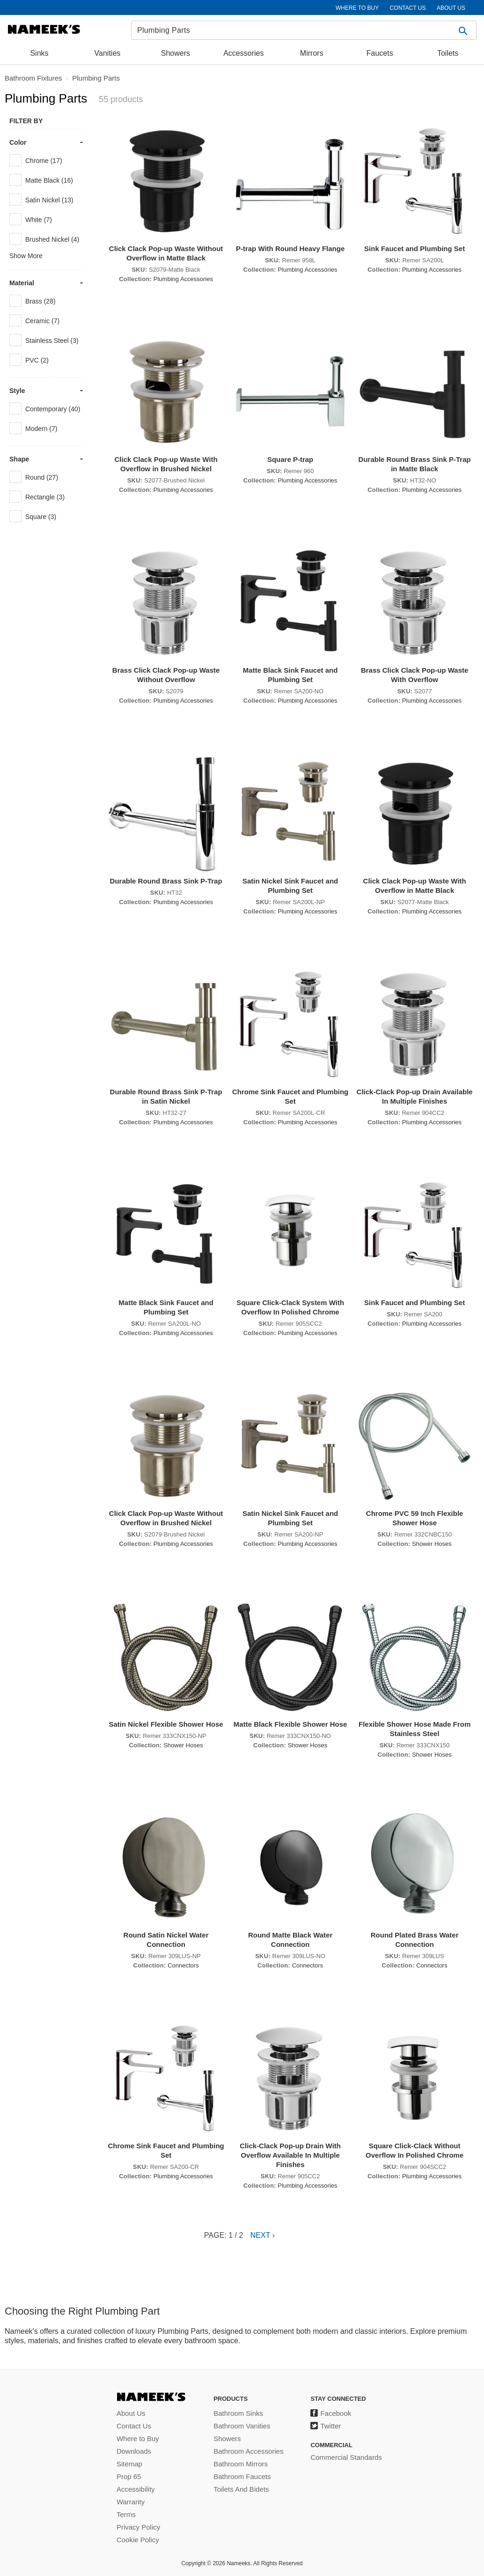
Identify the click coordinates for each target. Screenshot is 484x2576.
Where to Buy (138, 2438)
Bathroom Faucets (242, 2476)
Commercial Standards (346, 2457)
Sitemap (129, 2464)
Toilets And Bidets (241, 2489)
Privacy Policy (138, 2527)
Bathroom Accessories (248, 2451)
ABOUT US (451, 8)
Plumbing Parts (96, 78)
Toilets (447, 53)
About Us (131, 2413)
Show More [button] (26, 256)
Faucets (380, 53)
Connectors (183, 1965)
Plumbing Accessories (183, 278)
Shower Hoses (432, 1543)
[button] (464, 30)
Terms (126, 2514)
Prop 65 (129, 2476)
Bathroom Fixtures (33, 78)
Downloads (134, 2451)
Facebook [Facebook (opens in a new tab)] (335, 2413)
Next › (262, 2235)
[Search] (304, 30)
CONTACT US (408, 8)
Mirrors (311, 53)
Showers (175, 53)
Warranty (131, 2502)
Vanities (108, 53)
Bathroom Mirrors (240, 2464)
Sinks (39, 53)
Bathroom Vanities (241, 2426)
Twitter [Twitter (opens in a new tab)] (330, 2426)
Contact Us (134, 2426)
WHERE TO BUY (357, 8)
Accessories (243, 53)
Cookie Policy (138, 2540)
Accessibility (136, 2489)
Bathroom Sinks (238, 2413)
